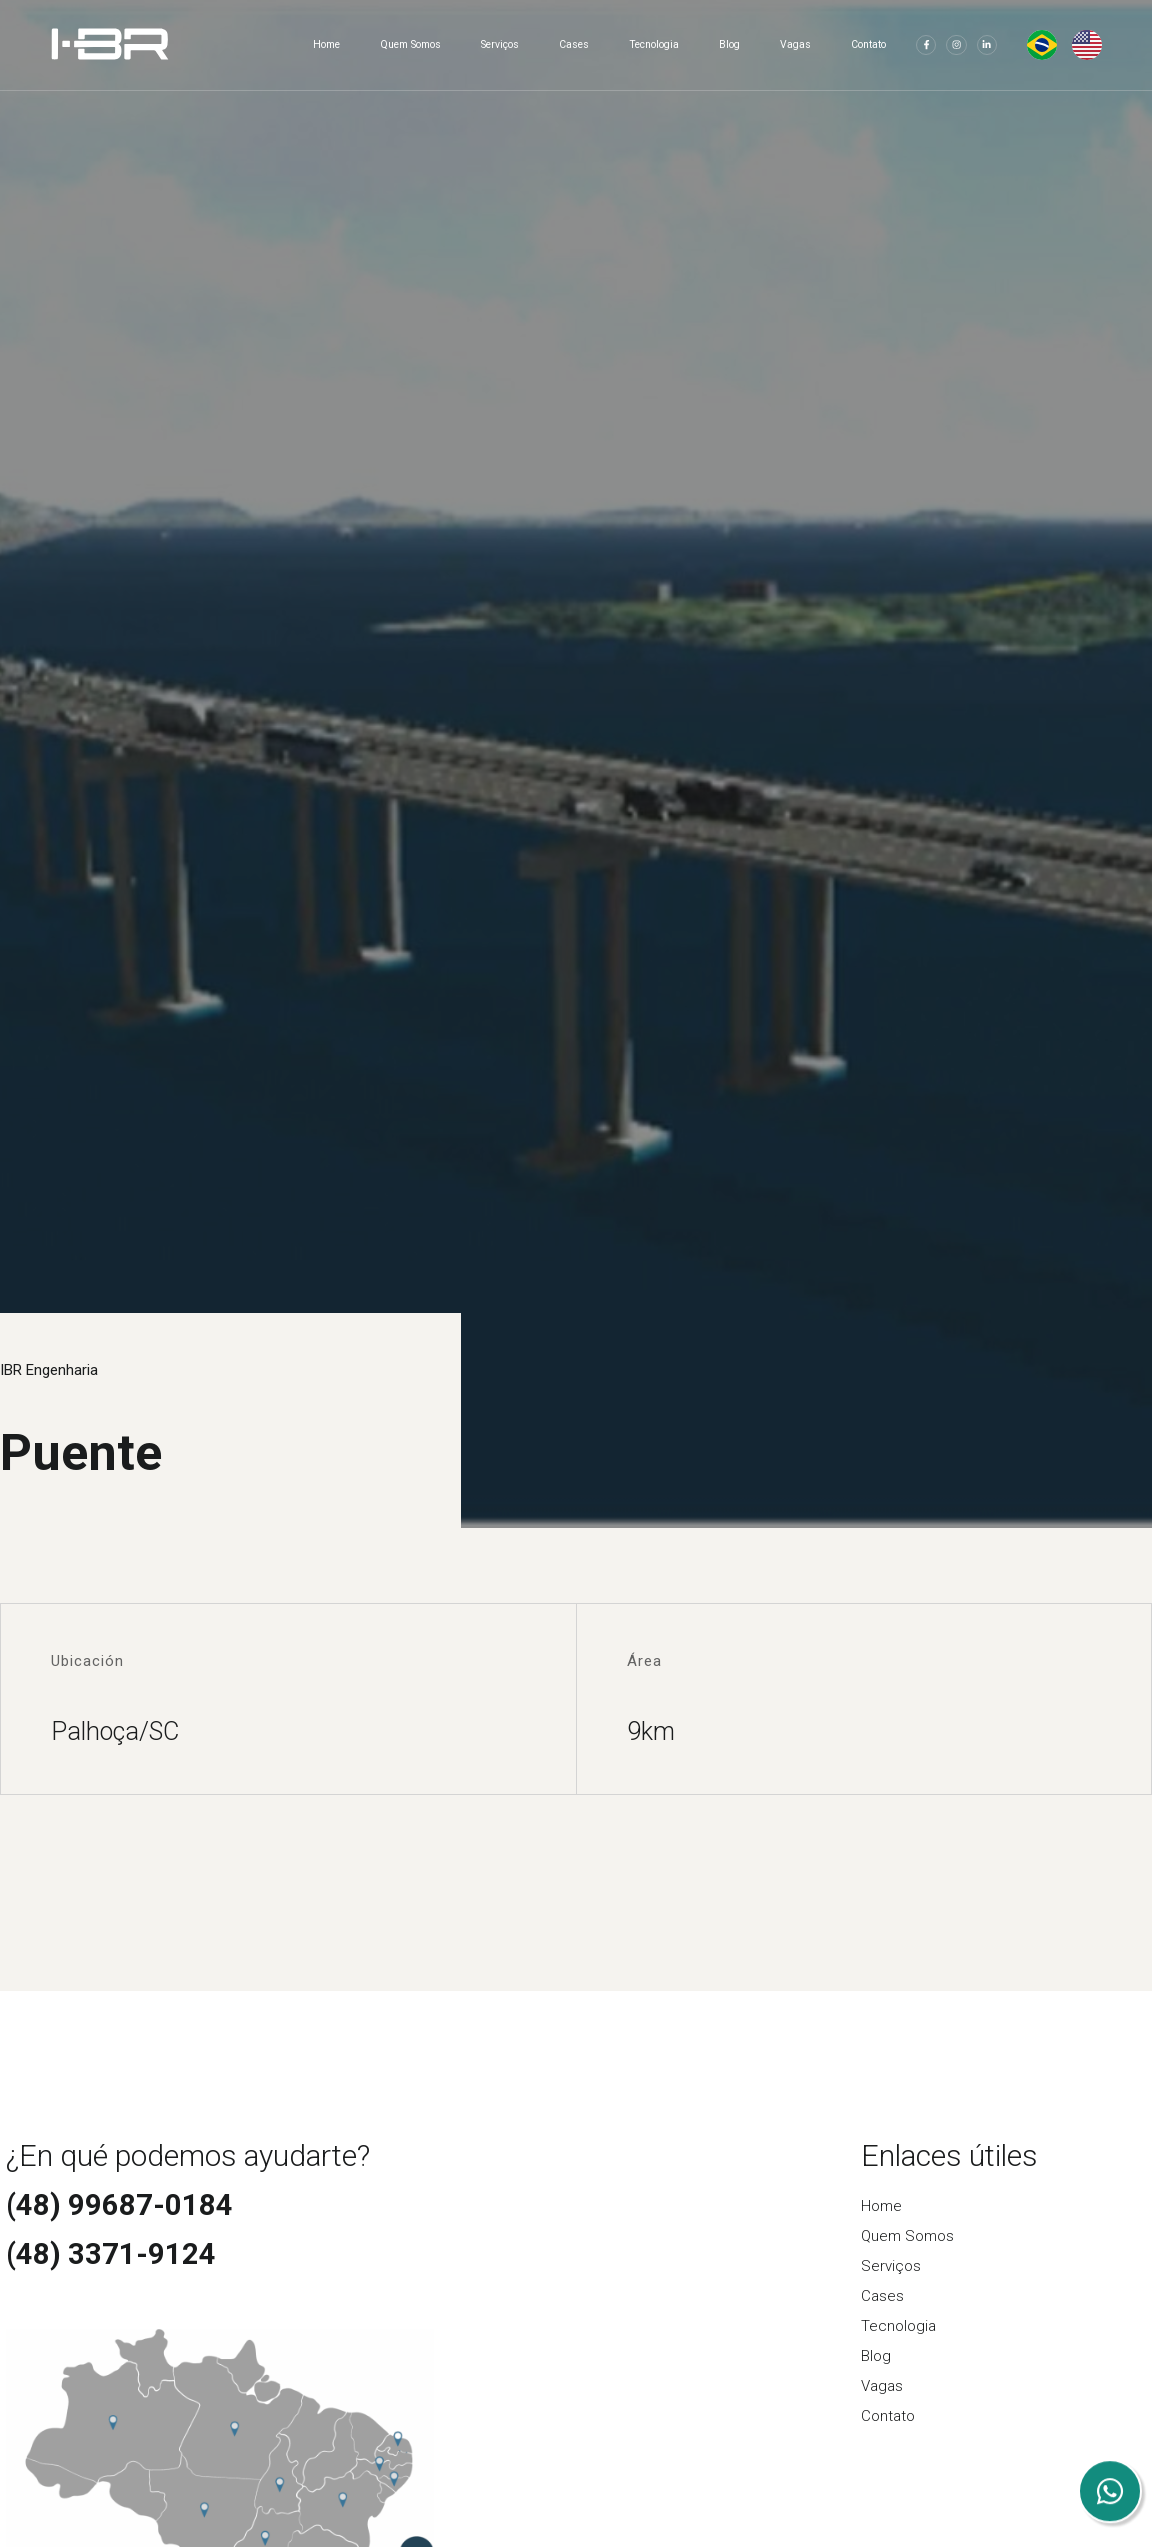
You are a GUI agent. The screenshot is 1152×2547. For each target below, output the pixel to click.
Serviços (500, 44)
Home (326, 44)
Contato (868, 44)
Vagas (795, 44)
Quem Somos (410, 44)
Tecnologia (654, 44)
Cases (574, 44)
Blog (729, 44)
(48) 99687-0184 (119, 2205)
